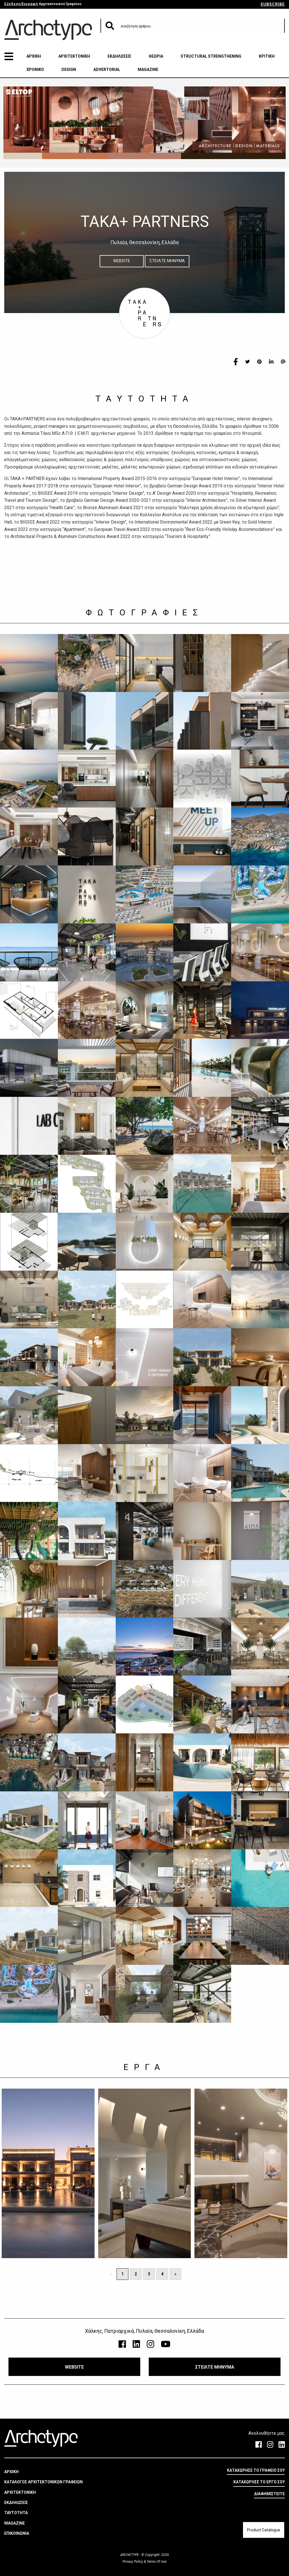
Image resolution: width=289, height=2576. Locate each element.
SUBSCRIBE (272, 4)
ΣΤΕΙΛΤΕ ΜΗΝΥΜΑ (167, 261)
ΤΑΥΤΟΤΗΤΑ (16, 2512)
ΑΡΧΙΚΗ (34, 56)
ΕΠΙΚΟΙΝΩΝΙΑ (16, 2533)
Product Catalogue (263, 2530)
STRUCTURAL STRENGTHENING (211, 56)
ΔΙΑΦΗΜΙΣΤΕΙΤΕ (269, 2494)
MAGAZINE (148, 69)
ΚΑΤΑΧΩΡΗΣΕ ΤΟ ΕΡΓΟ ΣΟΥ (259, 2482)
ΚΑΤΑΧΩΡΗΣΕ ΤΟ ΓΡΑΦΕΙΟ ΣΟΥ (256, 2470)
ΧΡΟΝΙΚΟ (35, 69)
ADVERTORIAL (106, 69)
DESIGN (69, 69)
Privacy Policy (133, 2562)
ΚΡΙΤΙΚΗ (267, 56)
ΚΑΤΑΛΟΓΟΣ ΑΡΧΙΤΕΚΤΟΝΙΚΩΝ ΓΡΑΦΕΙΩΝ (43, 2482)
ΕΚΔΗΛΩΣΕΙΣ (119, 56)
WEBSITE (121, 261)
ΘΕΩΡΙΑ (156, 56)
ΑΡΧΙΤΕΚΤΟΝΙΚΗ (74, 56)
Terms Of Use (156, 2562)
